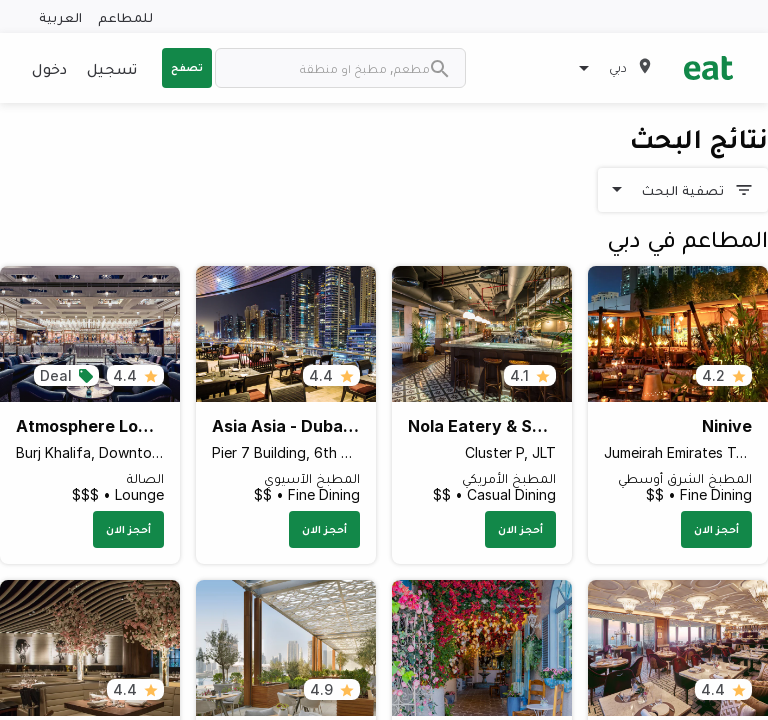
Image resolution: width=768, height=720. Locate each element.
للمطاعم (125, 16)
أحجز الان (716, 529)
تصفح (187, 67)
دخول (49, 68)
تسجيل (112, 68)
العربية (60, 16)
